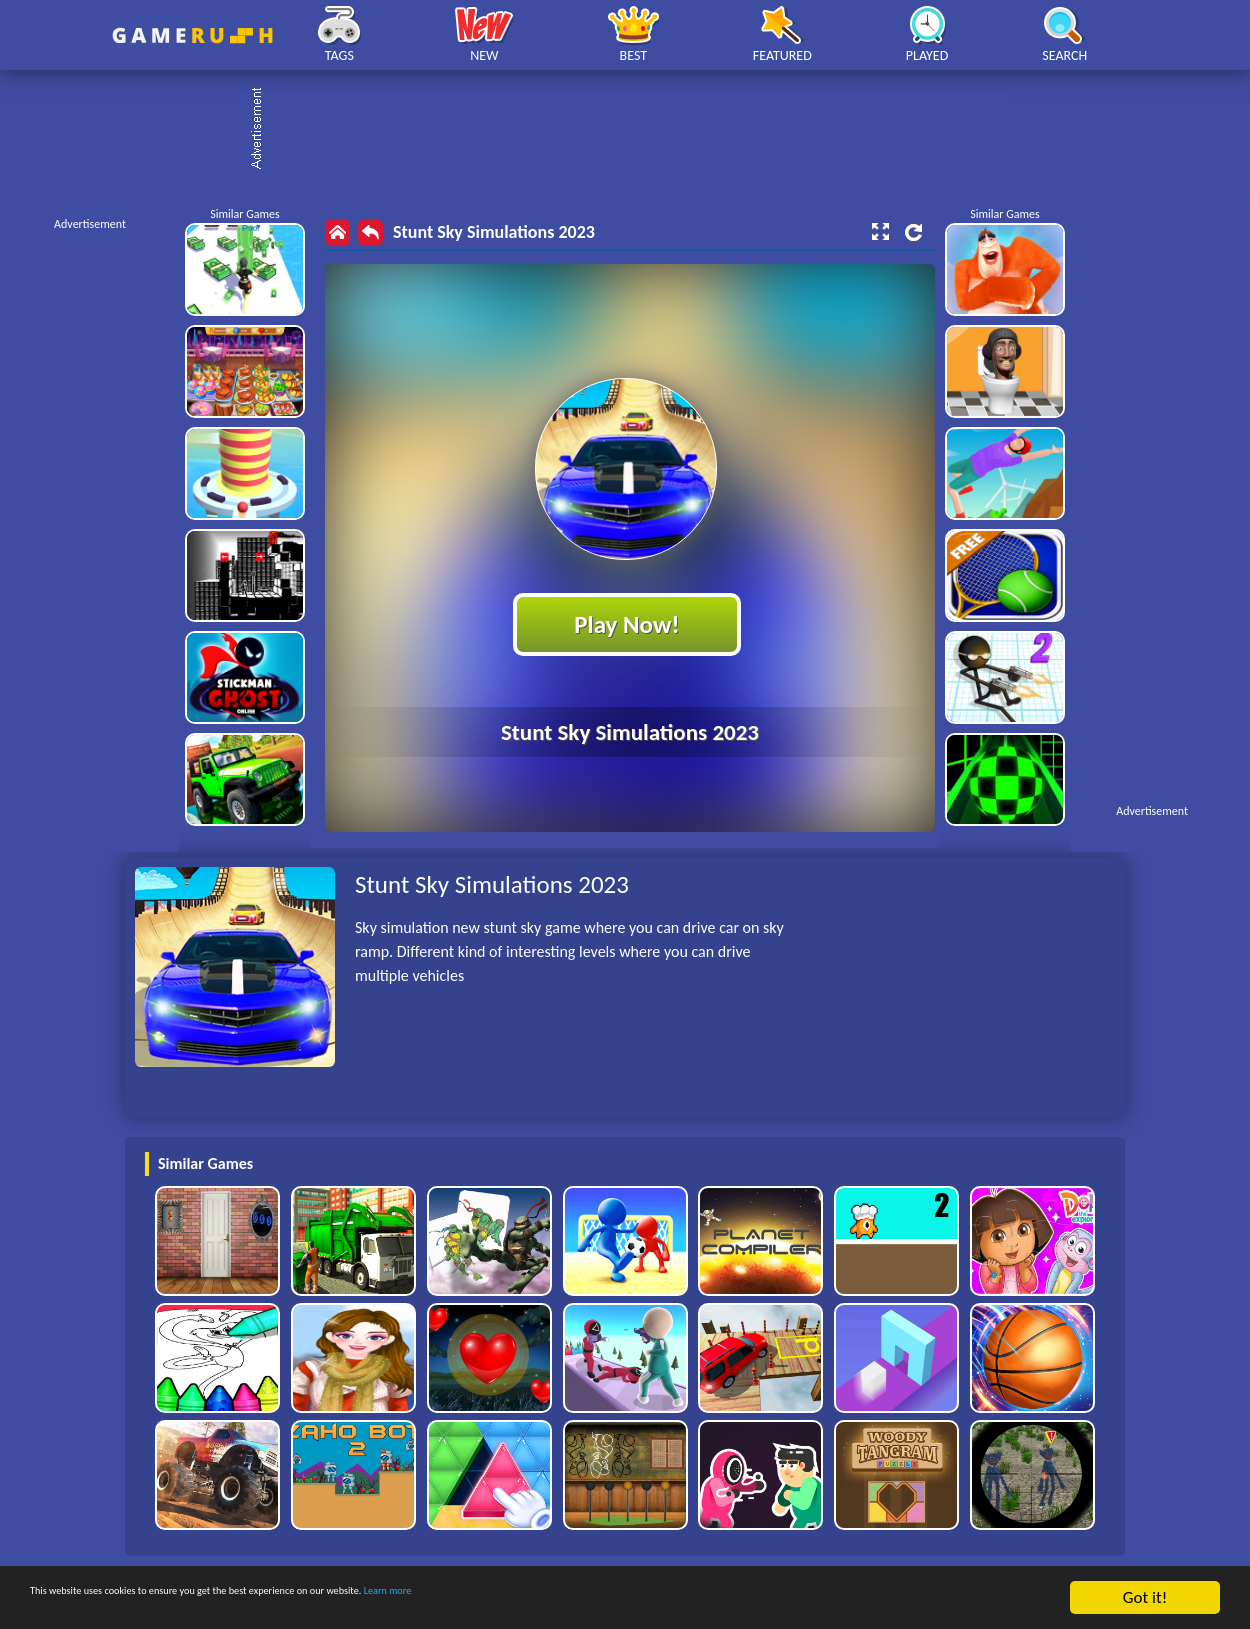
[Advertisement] (635, 130)
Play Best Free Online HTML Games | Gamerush (192, 35)
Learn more (624, 1598)
